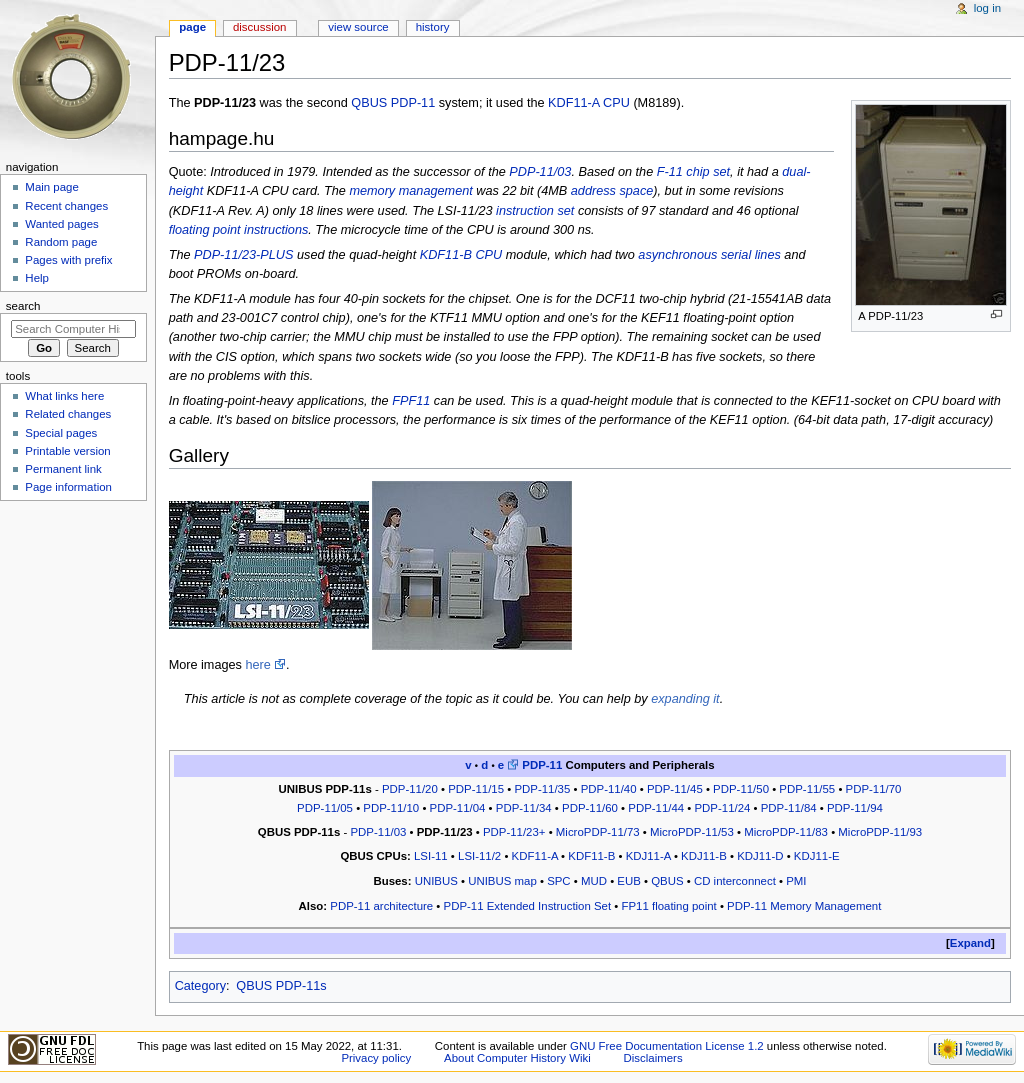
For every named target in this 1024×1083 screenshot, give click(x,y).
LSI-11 (431, 856)
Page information (68, 487)
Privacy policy (376, 1058)
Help (37, 278)
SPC (559, 881)
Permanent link (63, 469)
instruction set (535, 211)
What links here (64, 396)
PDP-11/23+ (514, 832)
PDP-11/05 (325, 808)
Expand (970, 943)
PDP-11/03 (540, 172)
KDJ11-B (704, 856)
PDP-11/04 (458, 808)
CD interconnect (735, 881)
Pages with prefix (68, 260)
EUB (629, 881)
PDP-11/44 (656, 808)
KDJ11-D (760, 856)
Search (23, 306)
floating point (205, 230)
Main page (52, 187)
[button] (970, 943)
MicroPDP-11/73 (598, 832)
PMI (796, 881)
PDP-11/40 (609, 789)
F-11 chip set (693, 172)
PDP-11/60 (590, 808)
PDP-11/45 (675, 789)
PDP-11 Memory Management (804, 906)
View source (358, 27)
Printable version (67, 451)
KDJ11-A (648, 856)
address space (612, 191)
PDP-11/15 (476, 789)
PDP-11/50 (741, 789)
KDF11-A (535, 856)
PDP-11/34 (524, 808)
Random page (61, 242)
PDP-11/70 (874, 789)
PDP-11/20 (410, 789)
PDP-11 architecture (381, 906)
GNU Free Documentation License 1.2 (667, 1046)
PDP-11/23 (445, 832)
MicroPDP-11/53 (692, 832)
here (257, 665)
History (433, 27)
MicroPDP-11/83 (786, 832)
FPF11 (411, 401)
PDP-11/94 (855, 808)
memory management (410, 191)
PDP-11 (413, 103)
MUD (594, 881)
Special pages (61, 433)
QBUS (369, 103)
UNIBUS (436, 881)
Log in (987, 8)
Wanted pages (61, 224)
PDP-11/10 (391, 808)
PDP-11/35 (542, 789)
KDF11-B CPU (461, 255)
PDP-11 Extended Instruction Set (528, 906)
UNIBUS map (502, 881)
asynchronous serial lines (709, 255)
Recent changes (66, 206)
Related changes (68, 414)
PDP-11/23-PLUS (243, 255)
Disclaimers (653, 1058)
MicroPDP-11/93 (880, 832)
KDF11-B (591, 856)
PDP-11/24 (723, 808)
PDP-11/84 (789, 808)
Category (200, 986)
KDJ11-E (817, 856)
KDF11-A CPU (589, 103)
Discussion (259, 27)
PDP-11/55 (807, 789)
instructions (276, 230)
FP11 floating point (669, 906)
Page (192, 27)
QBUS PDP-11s (281, 986)
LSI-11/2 (479, 856)
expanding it (685, 699)
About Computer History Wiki (517, 1058)
